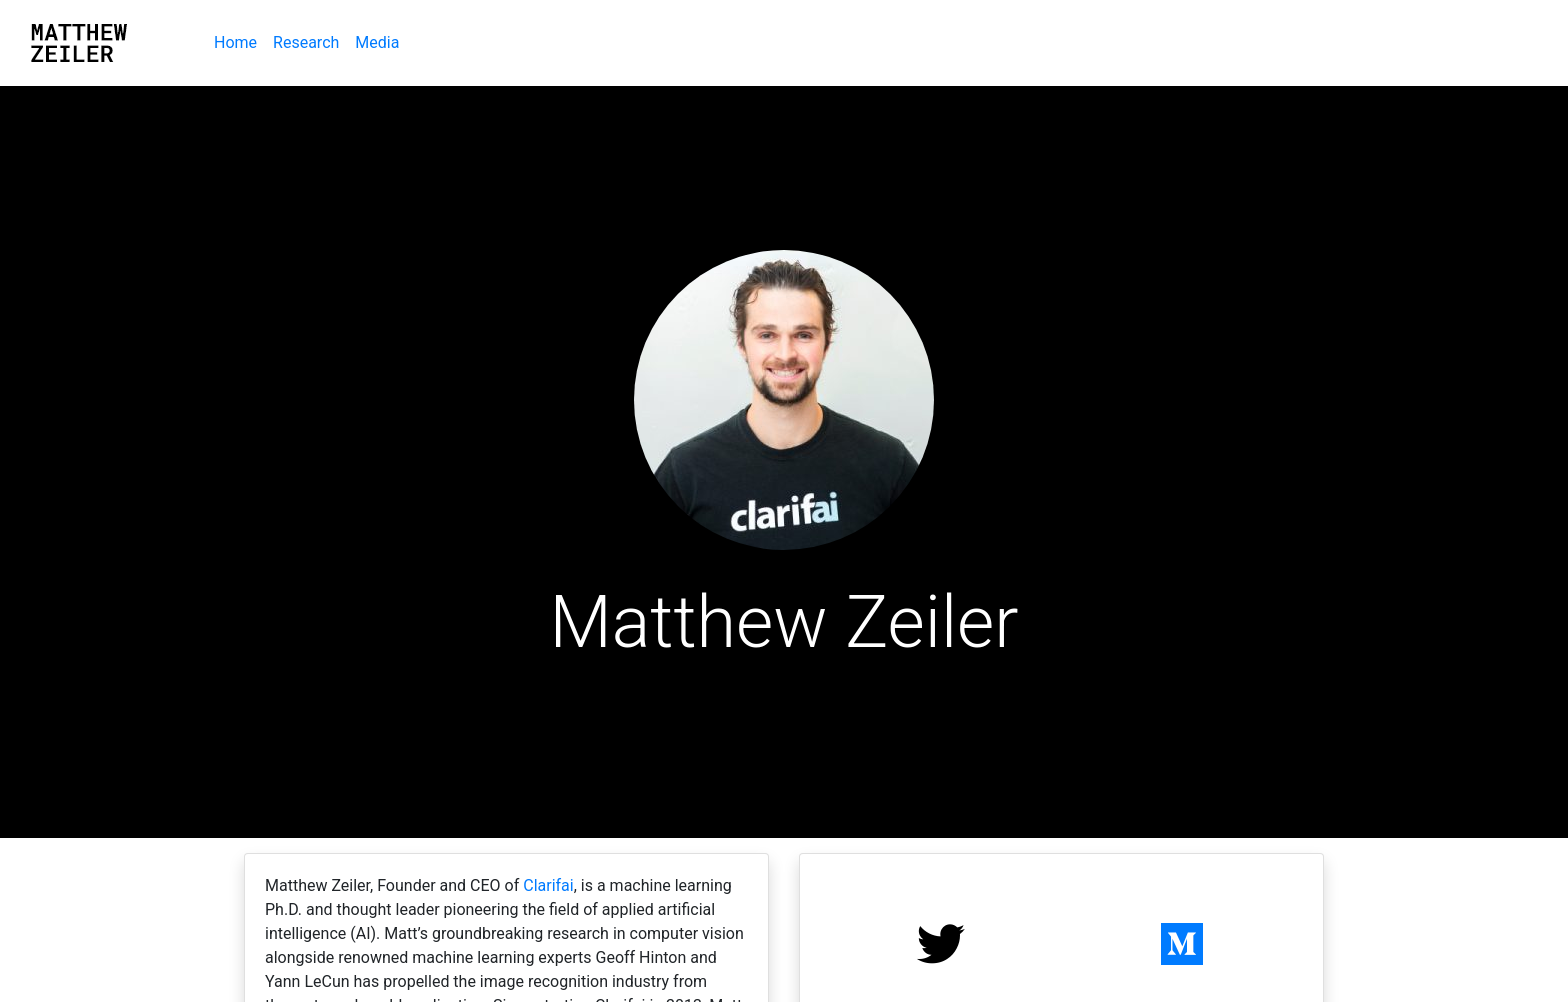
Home (239, 41)
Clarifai (548, 885)
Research (306, 42)
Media (377, 42)
